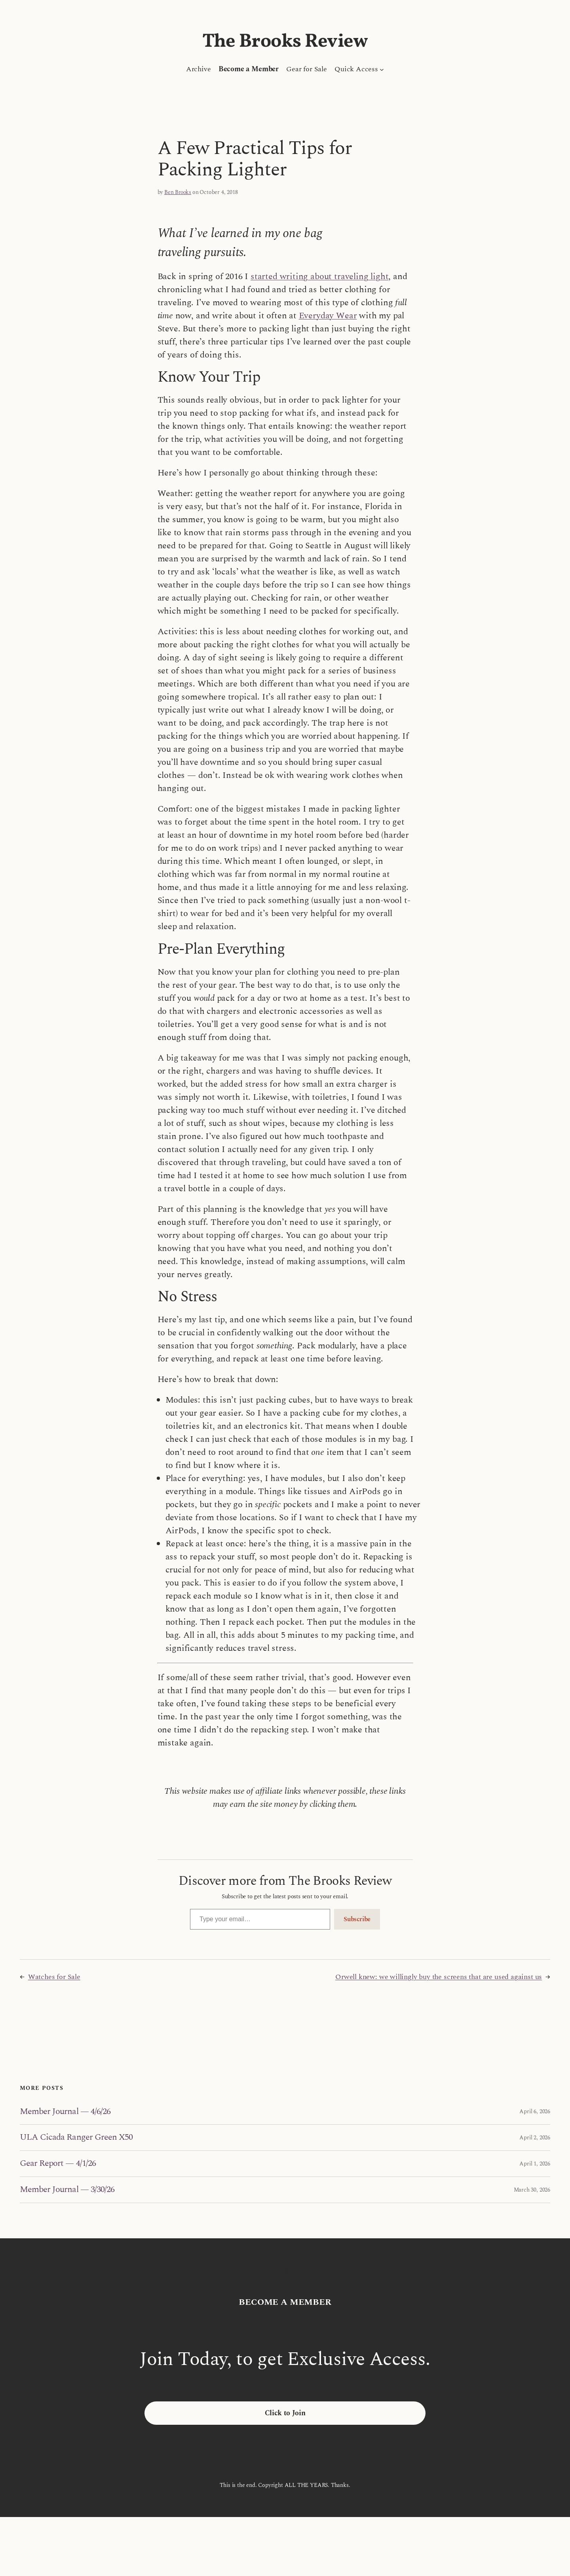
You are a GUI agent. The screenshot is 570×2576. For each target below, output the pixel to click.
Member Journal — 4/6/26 (65, 2112)
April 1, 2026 (534, 2164)
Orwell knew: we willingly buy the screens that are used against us (438, 1976)
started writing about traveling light (319, 276)
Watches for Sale (54, 1976)
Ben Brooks (177, 192)
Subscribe (357, 1919)
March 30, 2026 (532, 2190)
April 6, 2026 (534, 2111)
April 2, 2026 (534, 2137)
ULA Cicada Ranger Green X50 (76, 2138)
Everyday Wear (328, 315)
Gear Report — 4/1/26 (58, 2164)
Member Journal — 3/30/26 (67, 2190)
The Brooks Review (285, 42)
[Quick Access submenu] (382, 69)
